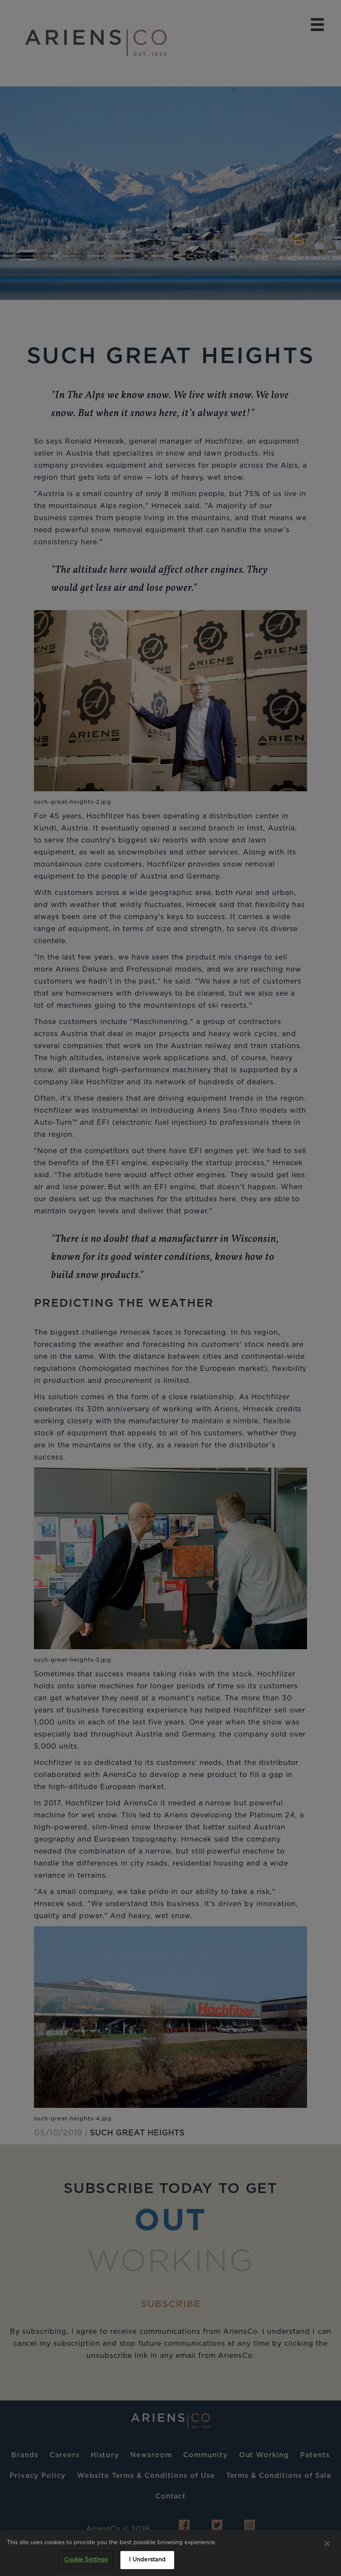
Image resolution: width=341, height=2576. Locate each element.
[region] (170, 2553)
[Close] (327, 2543)
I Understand (147, 2560)
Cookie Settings (86, 2560)
